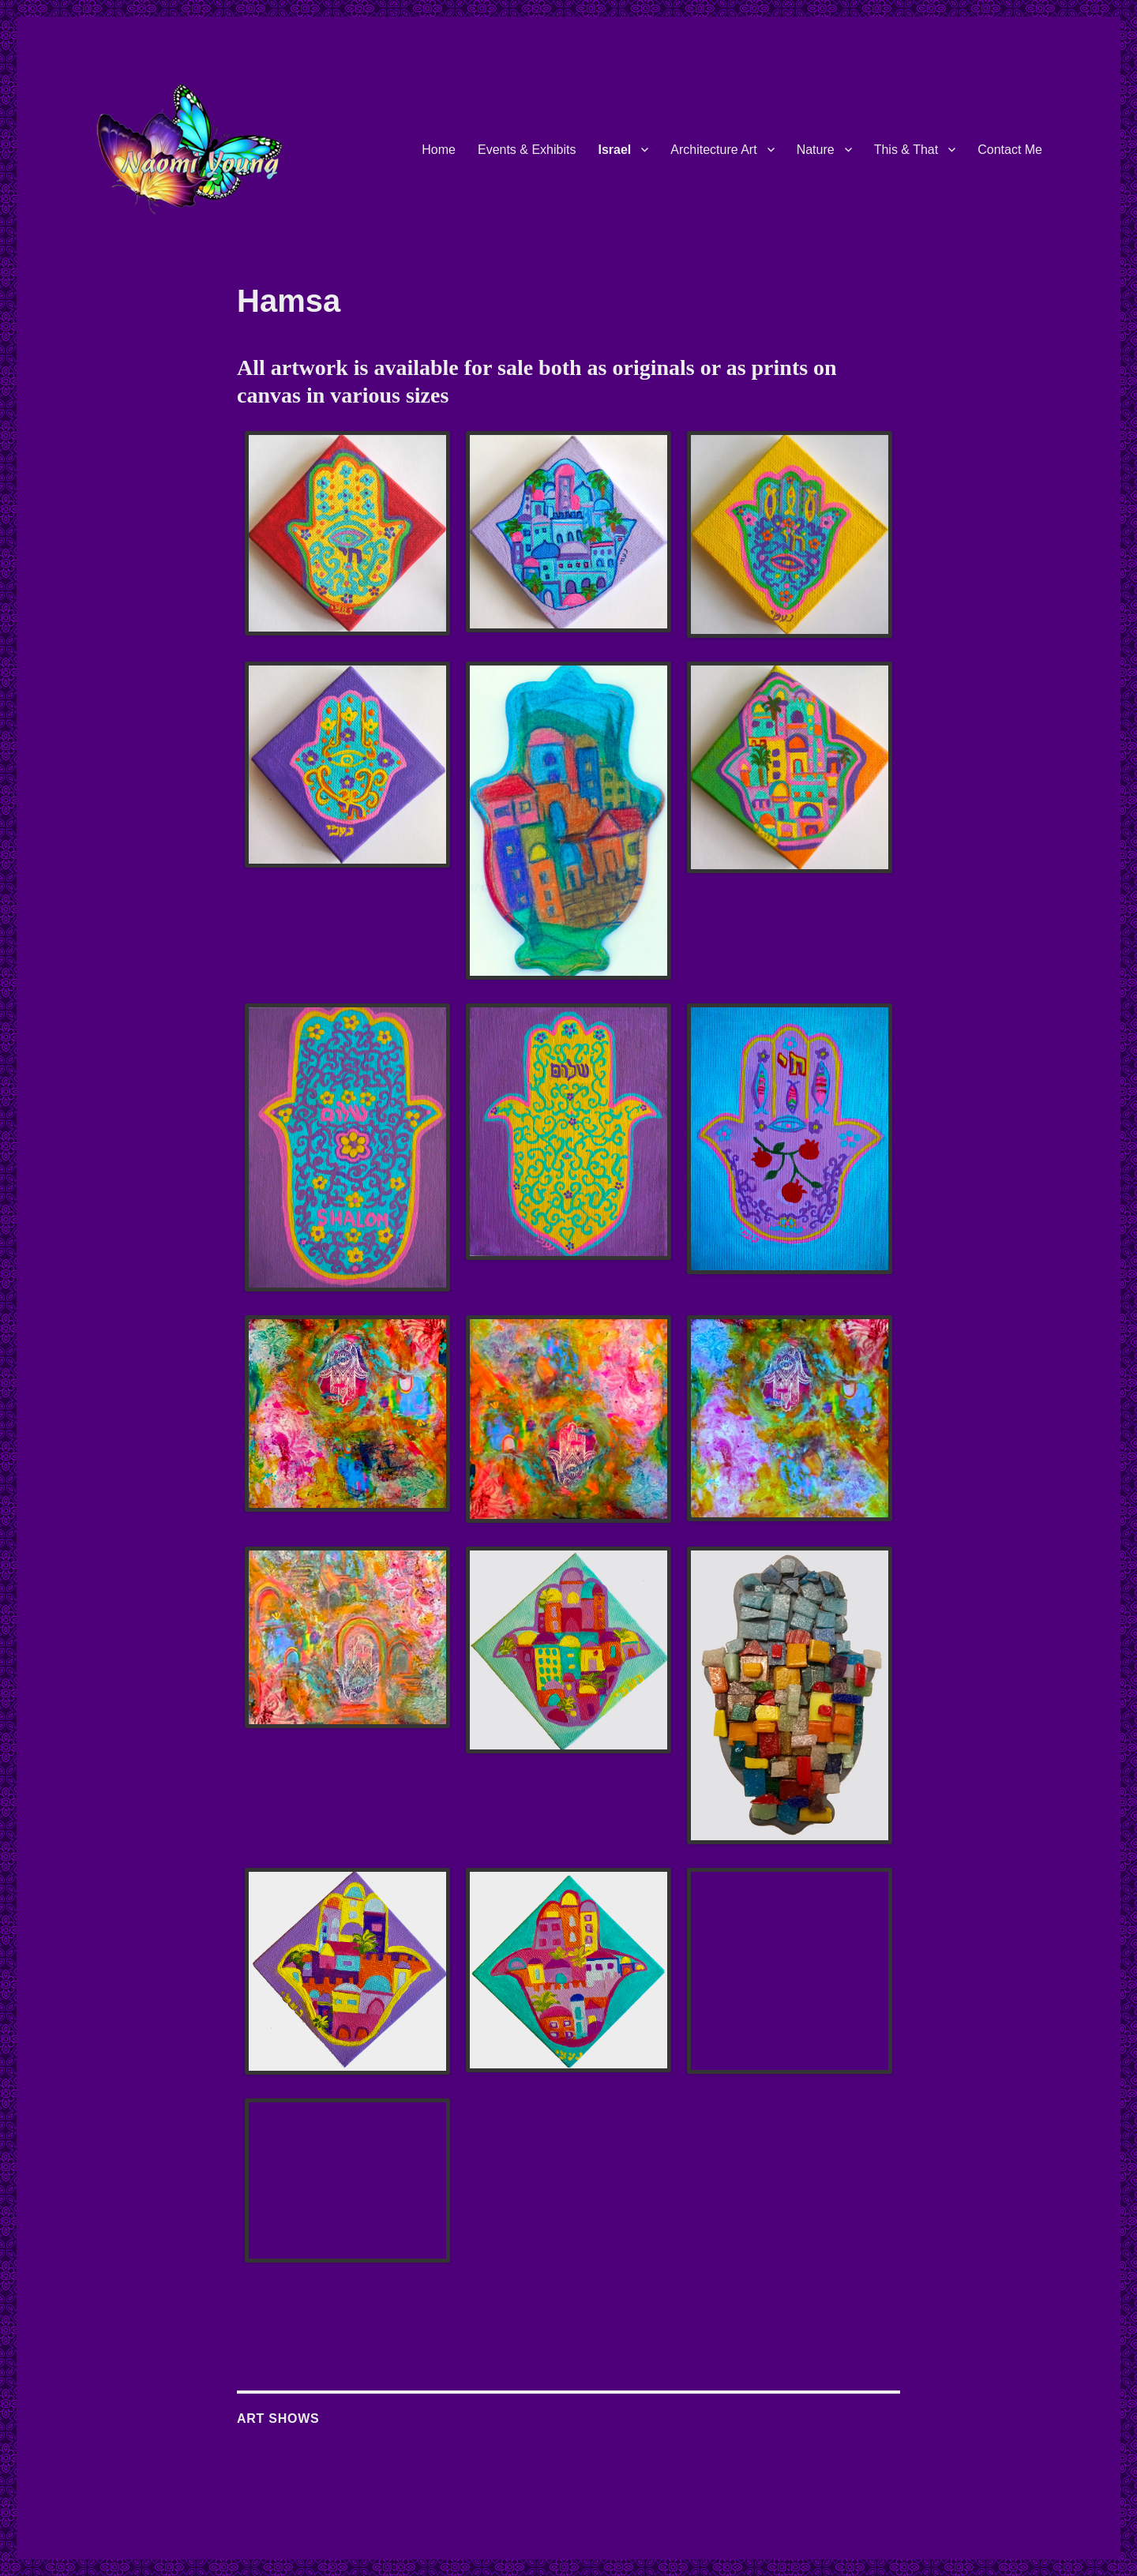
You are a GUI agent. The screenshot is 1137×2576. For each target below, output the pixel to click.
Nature (816, 149)
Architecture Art (713, 149)
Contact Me (1010, 149)
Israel (614, 149)
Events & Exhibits (527, 149)
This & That (906, 149)
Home (439, 149)
